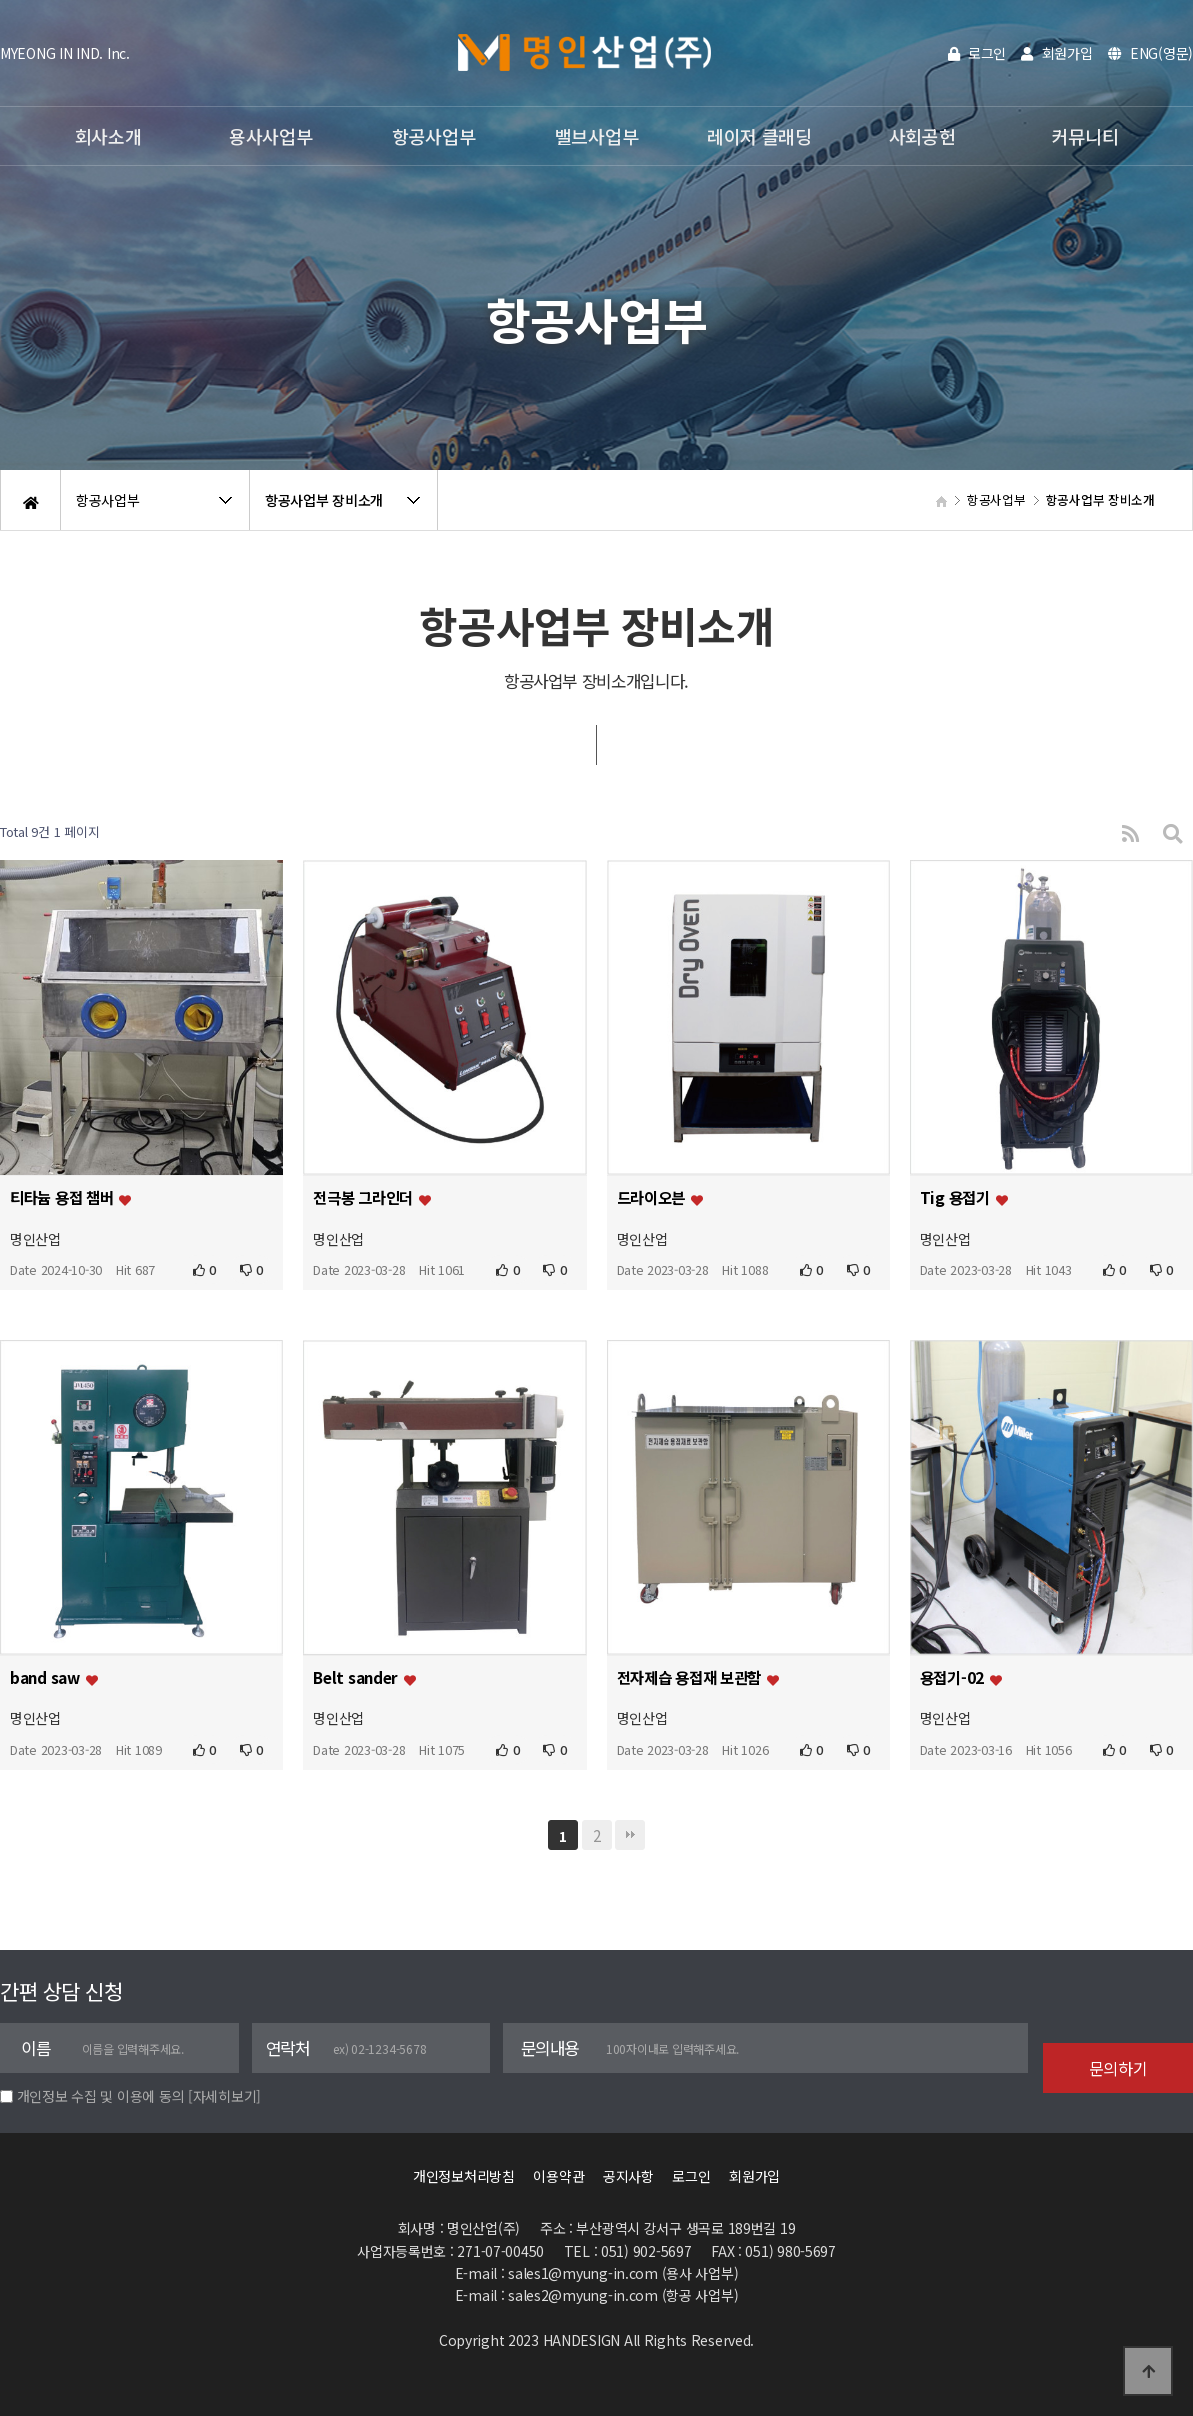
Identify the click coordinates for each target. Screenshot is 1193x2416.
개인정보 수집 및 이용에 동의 (101, 2096)
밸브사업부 (597, 136)
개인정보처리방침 (464, 2176)
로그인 (977, 53)
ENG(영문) (1151, 53)
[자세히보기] (224, 2096)
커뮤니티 (1085, 136)
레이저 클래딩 (759, 136)
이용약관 (558, 2176)
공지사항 (628, 2176)
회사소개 (108, 136)
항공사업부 (434, 136)
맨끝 (630, 1835)
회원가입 (1056, 53)
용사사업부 (271, 136)
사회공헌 (922, 136)
